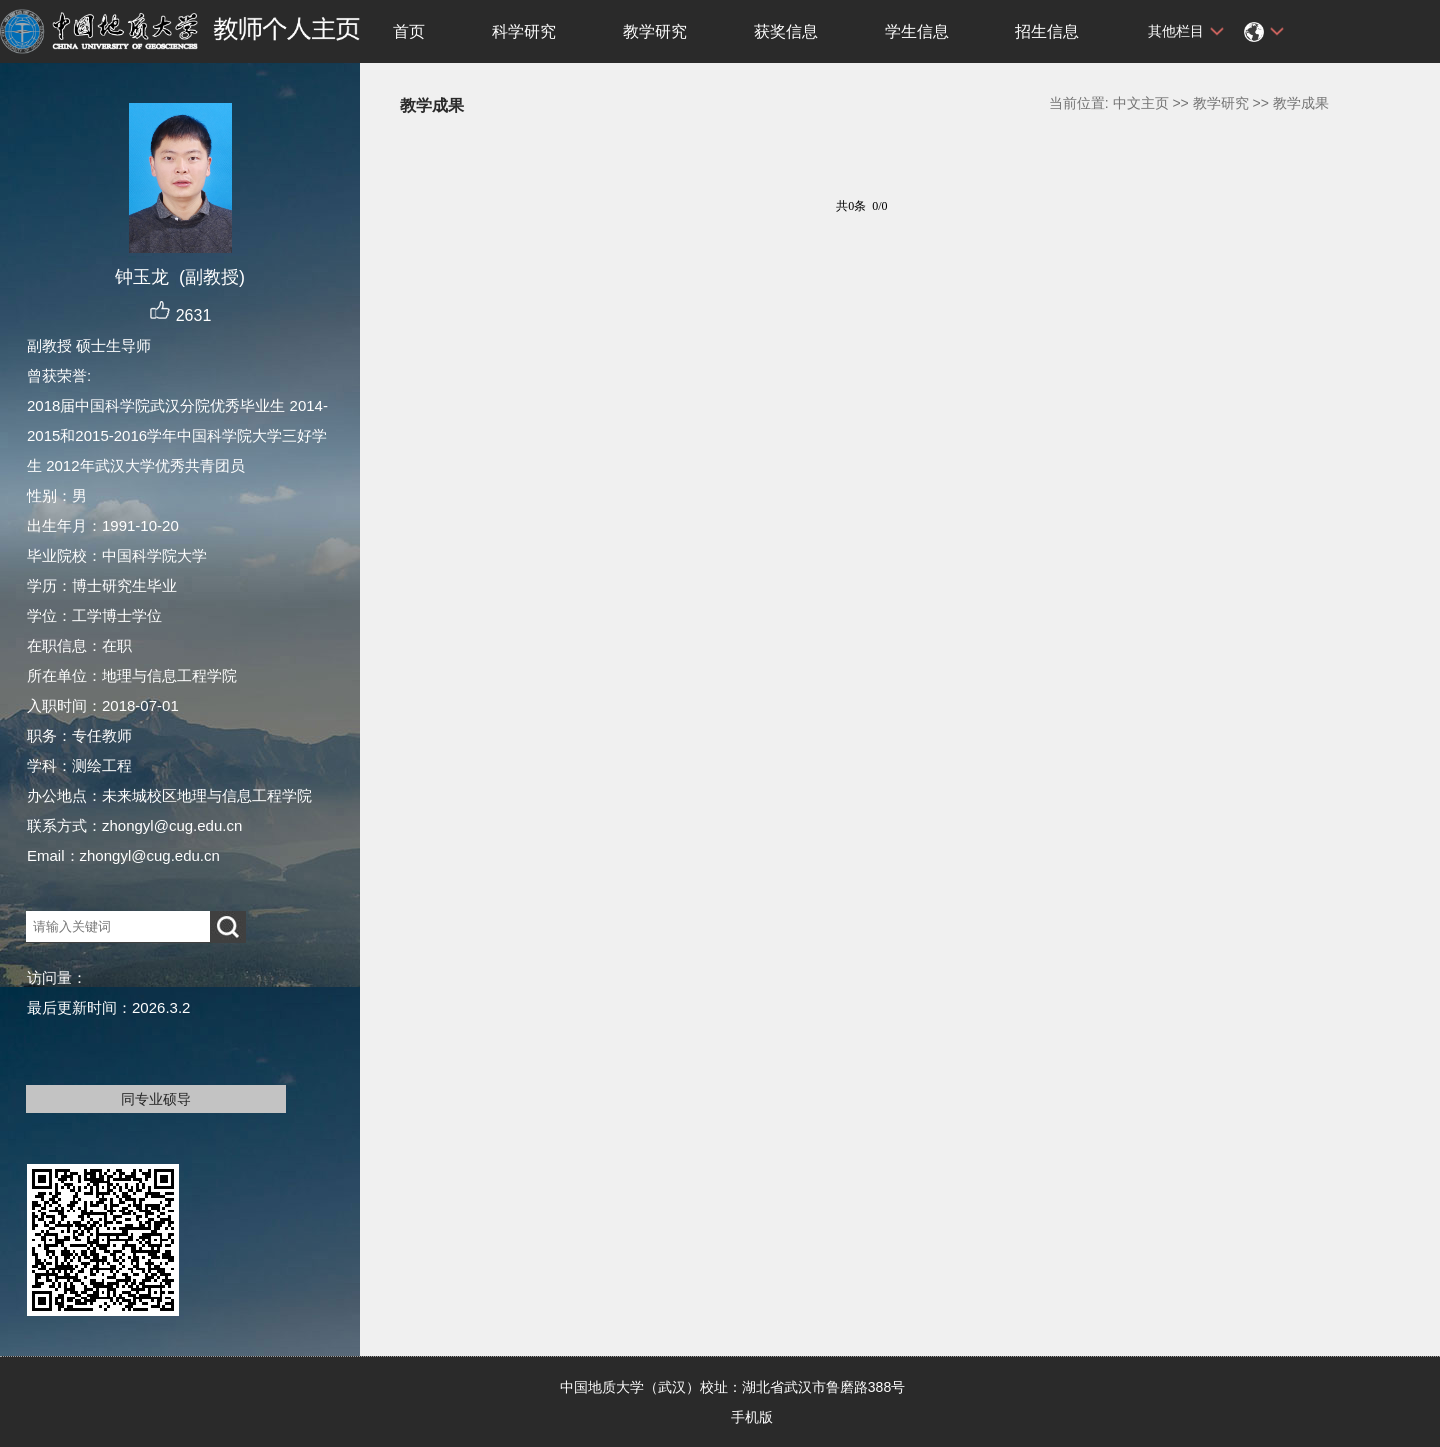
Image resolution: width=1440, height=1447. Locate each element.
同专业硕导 (156, 1099)
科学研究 (524, 31)
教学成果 (1301, 103)
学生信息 (917, 31)
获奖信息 (786, 31)
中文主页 (1141, 103)
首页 (409, 31)
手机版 (752, 1417)
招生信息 (1047, 31)
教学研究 (655, 31)
